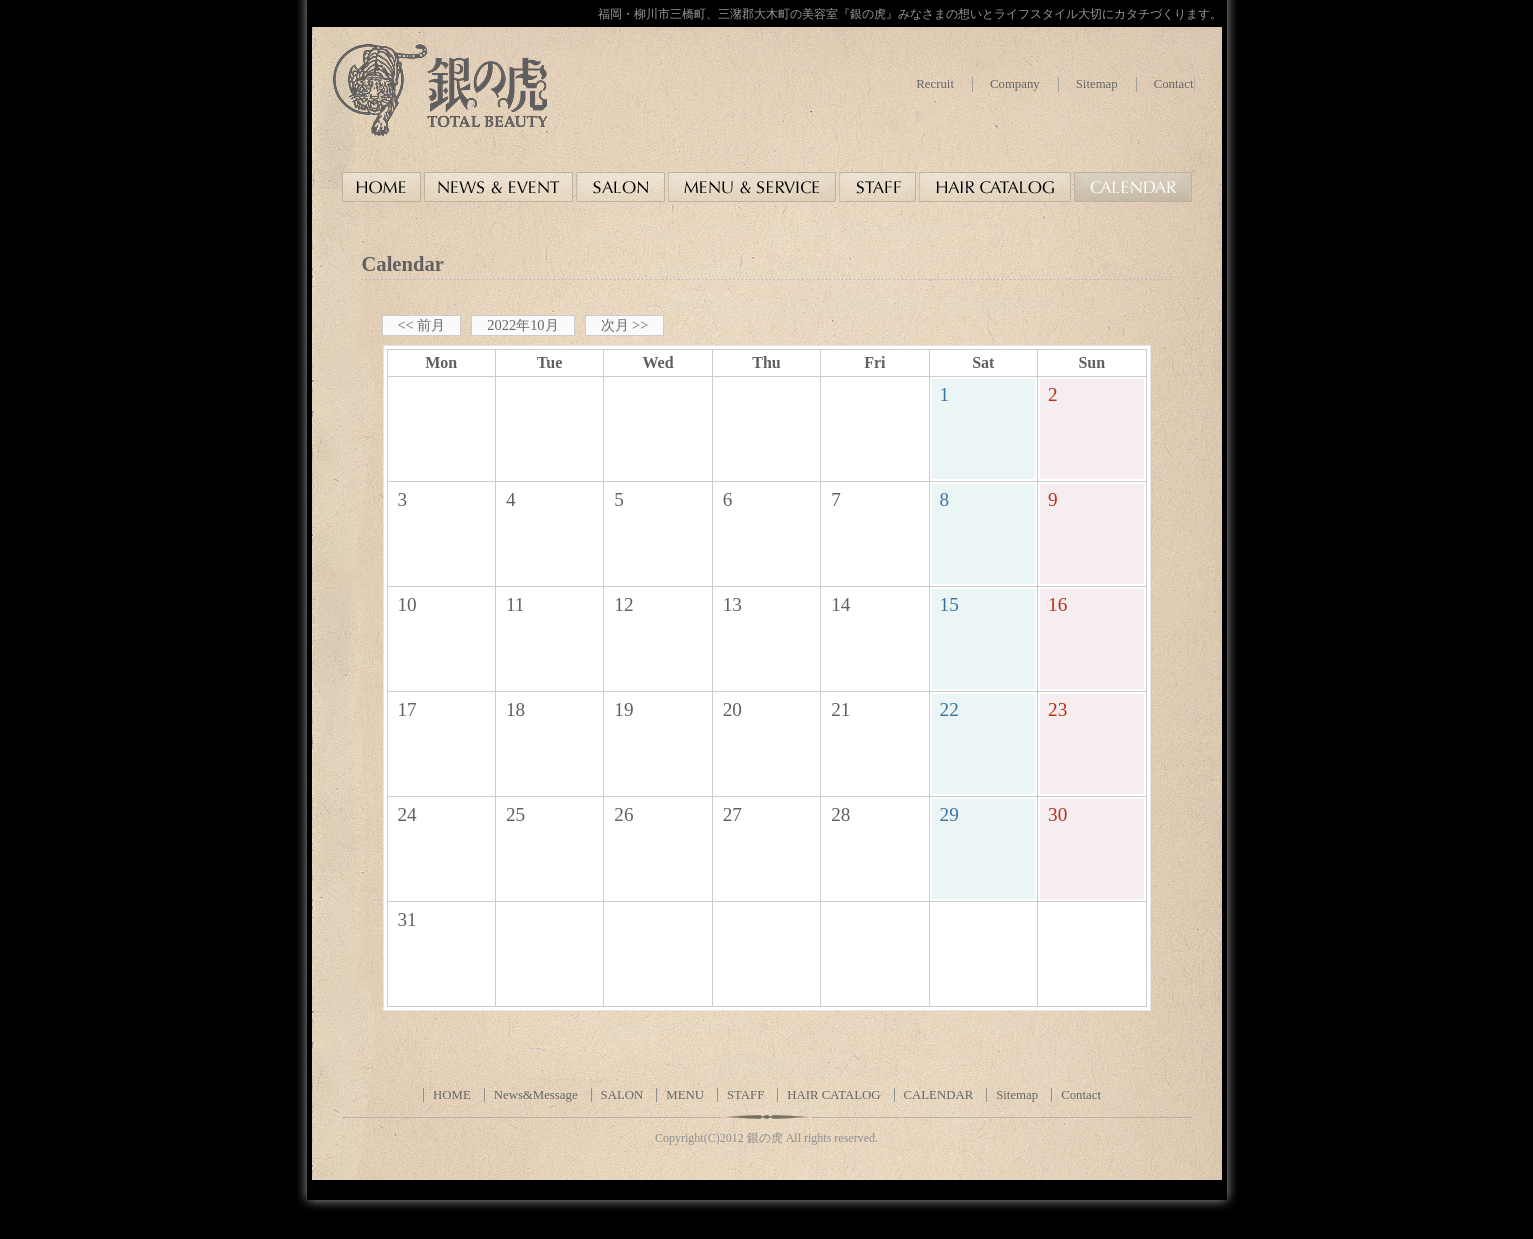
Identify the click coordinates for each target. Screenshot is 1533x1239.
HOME (452, 1095)
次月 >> (625, 325)
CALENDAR (939, 1095)
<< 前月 (422, 325)
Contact (1174, 84)
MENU (685, 1095)
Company (1015, 84)
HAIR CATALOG (833, 1095)
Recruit (935, 84)
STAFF (745, 1095)
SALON (622, 1095)
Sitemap (1097, 84)
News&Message (536, 1095)
